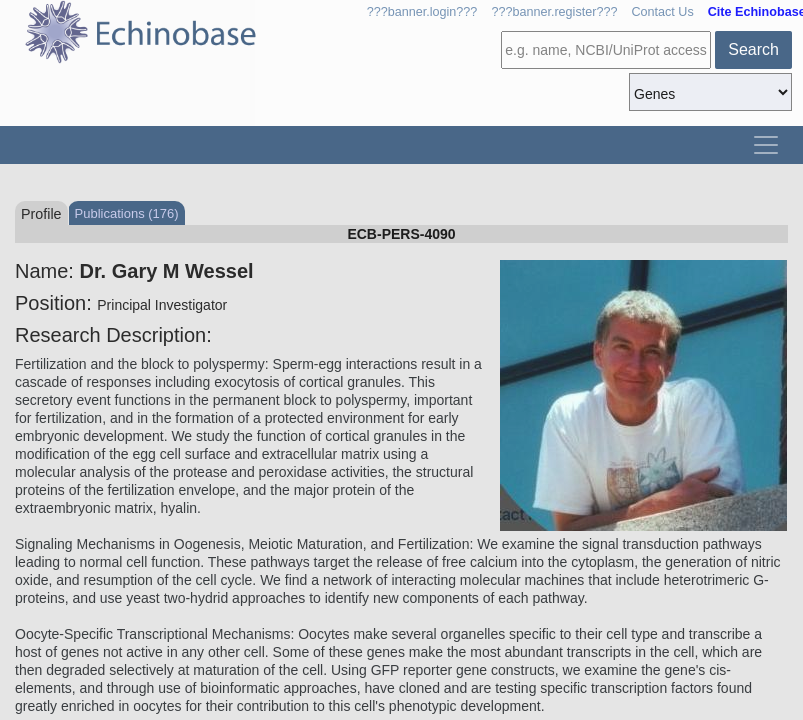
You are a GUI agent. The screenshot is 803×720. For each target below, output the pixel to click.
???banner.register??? (554, 12)
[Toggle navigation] (766, 145)
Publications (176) (127, 213)
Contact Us (662, 12)
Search (753, 49)
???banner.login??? (422, 12)
